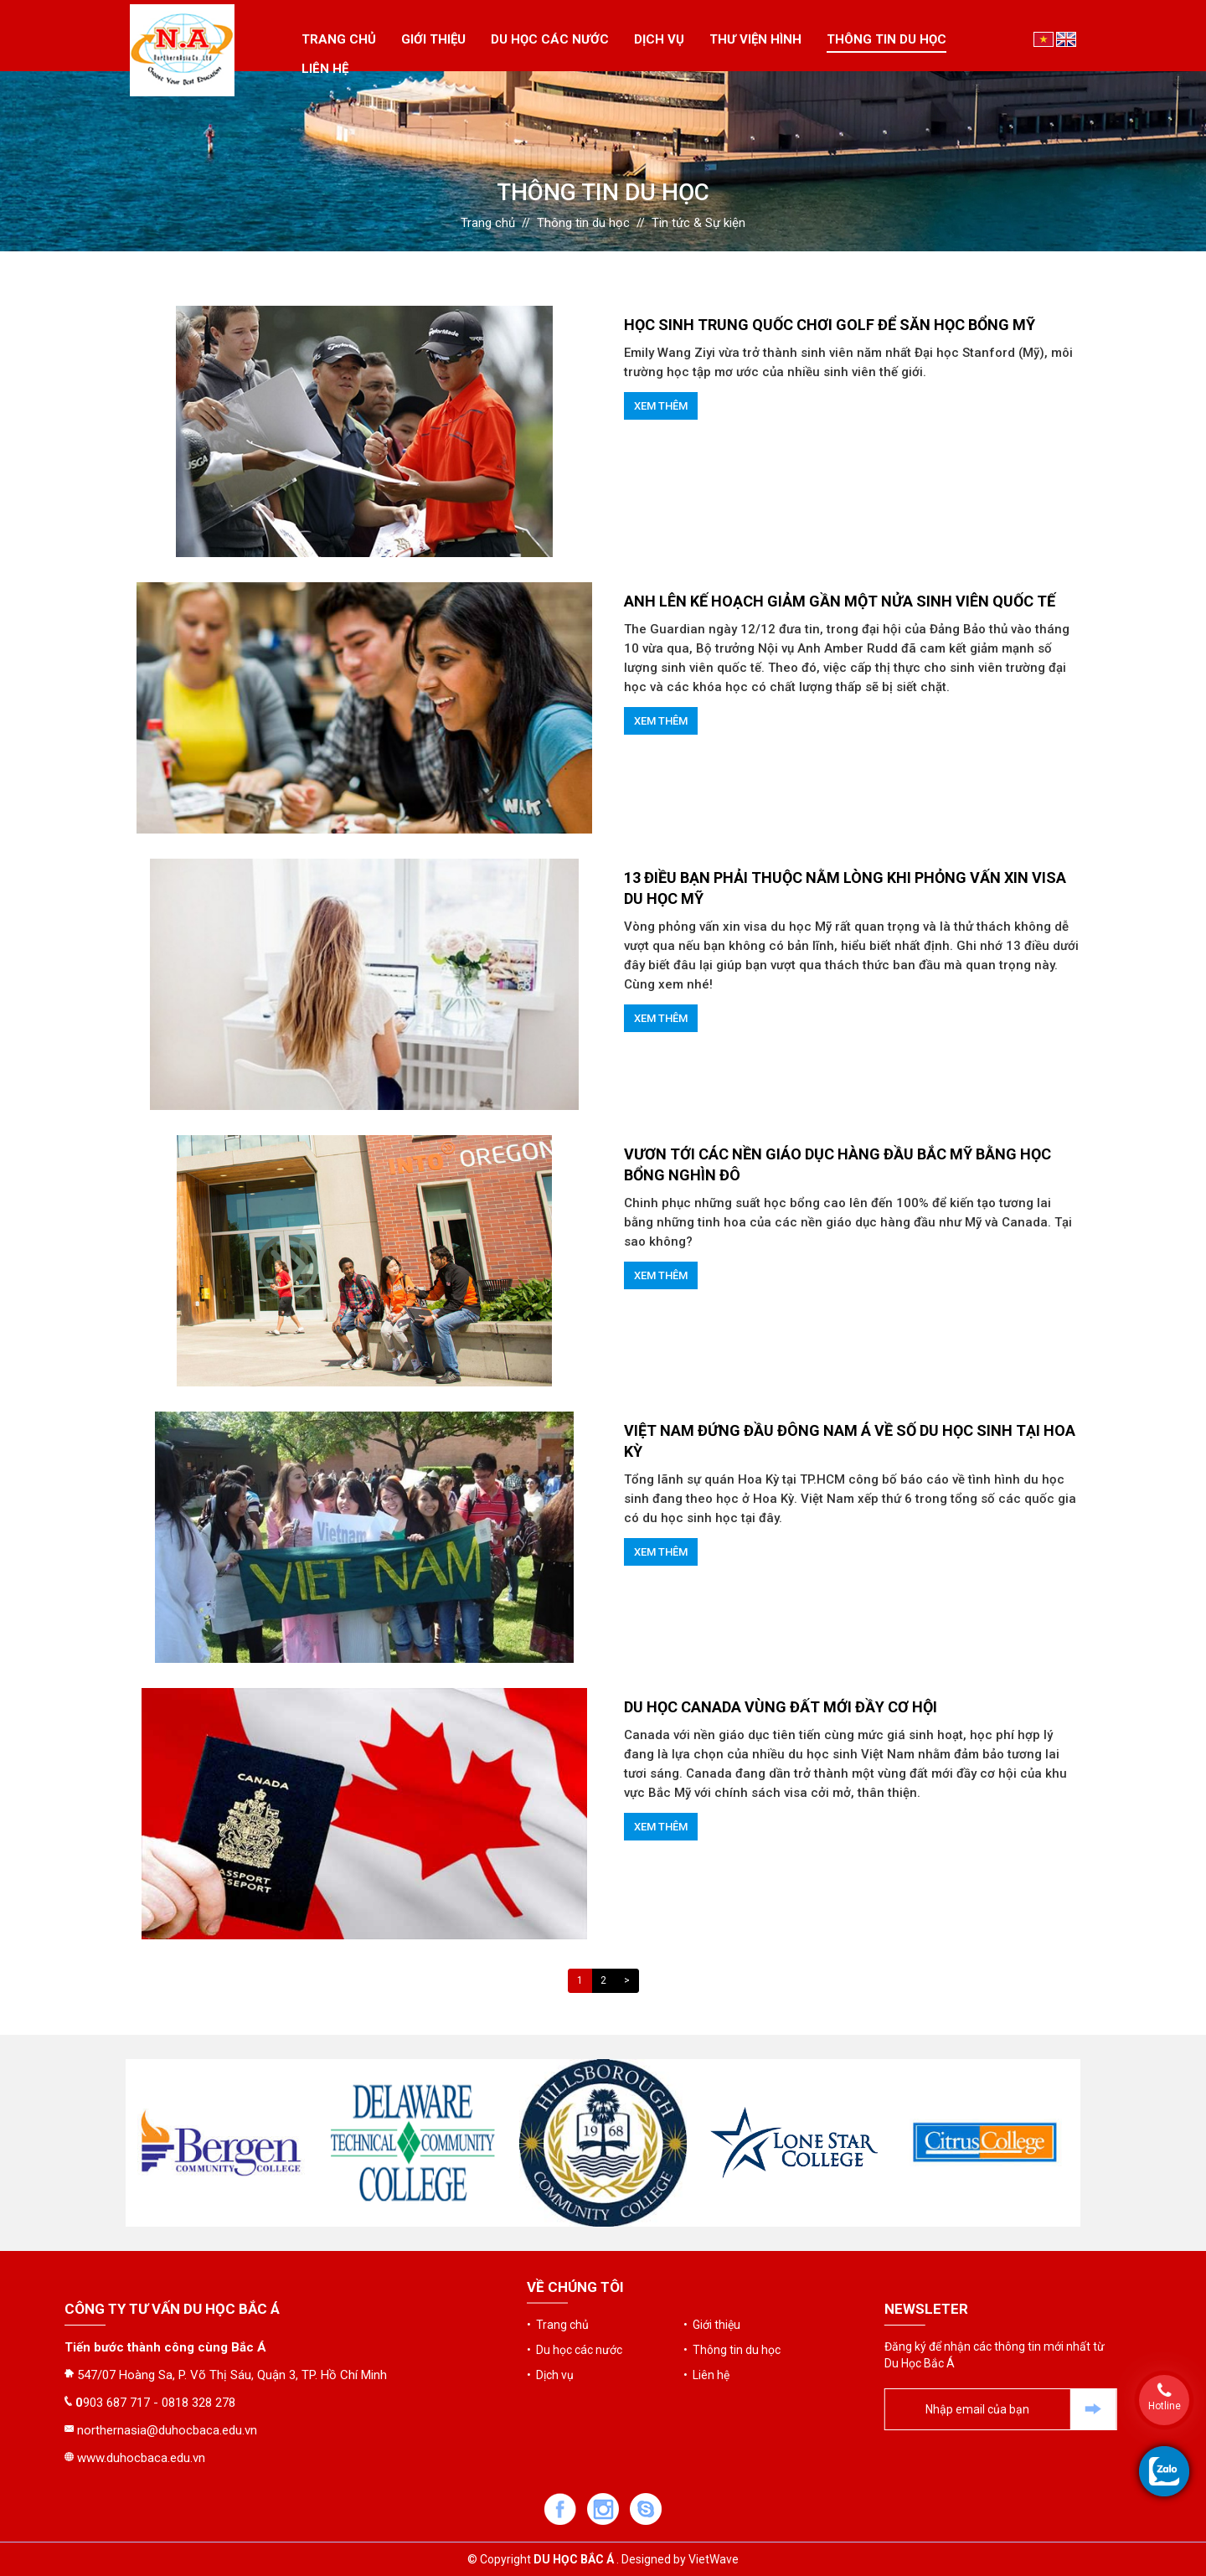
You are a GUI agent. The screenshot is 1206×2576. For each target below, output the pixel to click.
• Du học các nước (574, 2285)
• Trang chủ (558, 2260)
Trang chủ (339, 39)
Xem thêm (661, 406)
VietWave (713, 2559)
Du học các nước (550, 39)
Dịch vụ (659, 39)
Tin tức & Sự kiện (698, 222)
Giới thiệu (433, 39)
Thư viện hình (755, 39)
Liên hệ (325, 68)
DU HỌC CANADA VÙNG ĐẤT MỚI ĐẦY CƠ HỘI (780, 1707)
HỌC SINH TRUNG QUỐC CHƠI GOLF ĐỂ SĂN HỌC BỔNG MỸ (829, 324)
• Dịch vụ (550, 2310)
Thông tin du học (886, 39)
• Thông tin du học (732, 2285)
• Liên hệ (706, 2310)
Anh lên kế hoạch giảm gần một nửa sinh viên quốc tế (839, 601)
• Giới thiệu (711, 2260)
